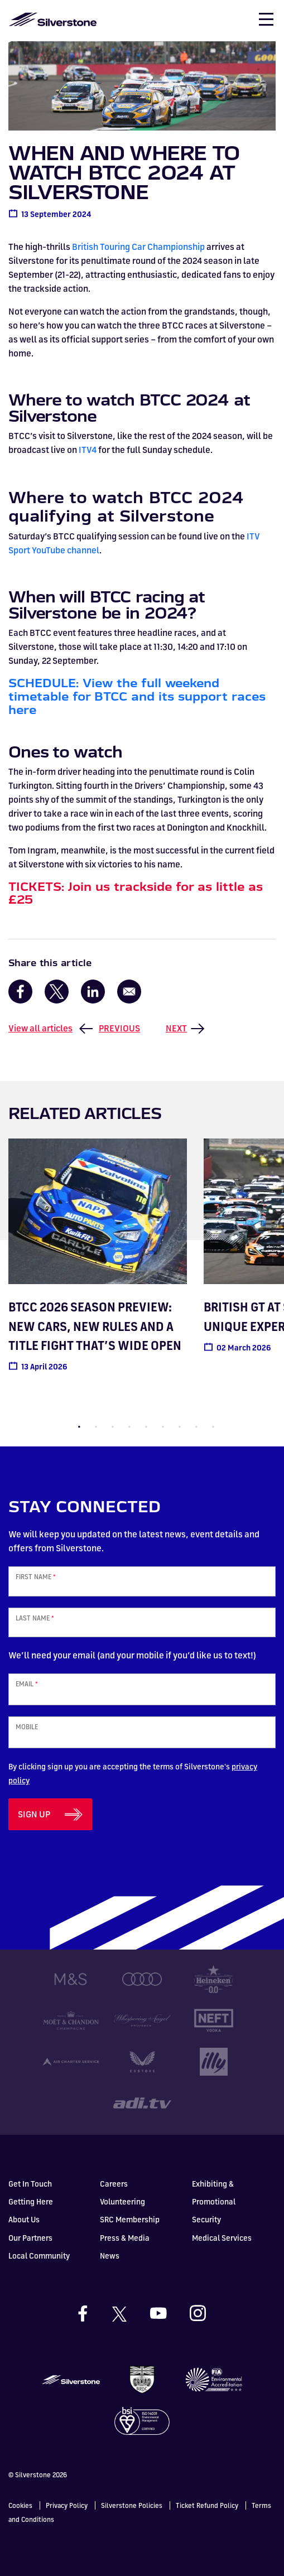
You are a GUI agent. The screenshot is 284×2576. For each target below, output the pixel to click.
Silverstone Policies (131, 2505)
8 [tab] (196, 1426)
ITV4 (88, 449)
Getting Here (30, 2201)
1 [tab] (79, 1426)
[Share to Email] (129, 992)
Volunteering (122, 2201)
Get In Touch (30, 2183)
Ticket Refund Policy (207, 2505)
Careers (114, 2183)
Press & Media (125, 2237)
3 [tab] (112, 1426)
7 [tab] (179, 1426)
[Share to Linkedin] (93, 992)
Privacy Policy (67, 2505)
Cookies (20, 2505)
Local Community (39, 2255)
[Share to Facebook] (20, 992)
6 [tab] (163, 1426)
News (109, 2255)
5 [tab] (146, 1426)
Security (206, 2219)
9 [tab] (213, 1426)
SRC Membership (130, 2219)
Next (176, 1028)
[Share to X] (57, 992)
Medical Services (222, 2237)
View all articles (40, 1028)
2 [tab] (96, 1426)
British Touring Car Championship (138, 246)
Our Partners (30, 2237)
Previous (119, 1028)
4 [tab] (129, 1426)
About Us (24, 2219)
